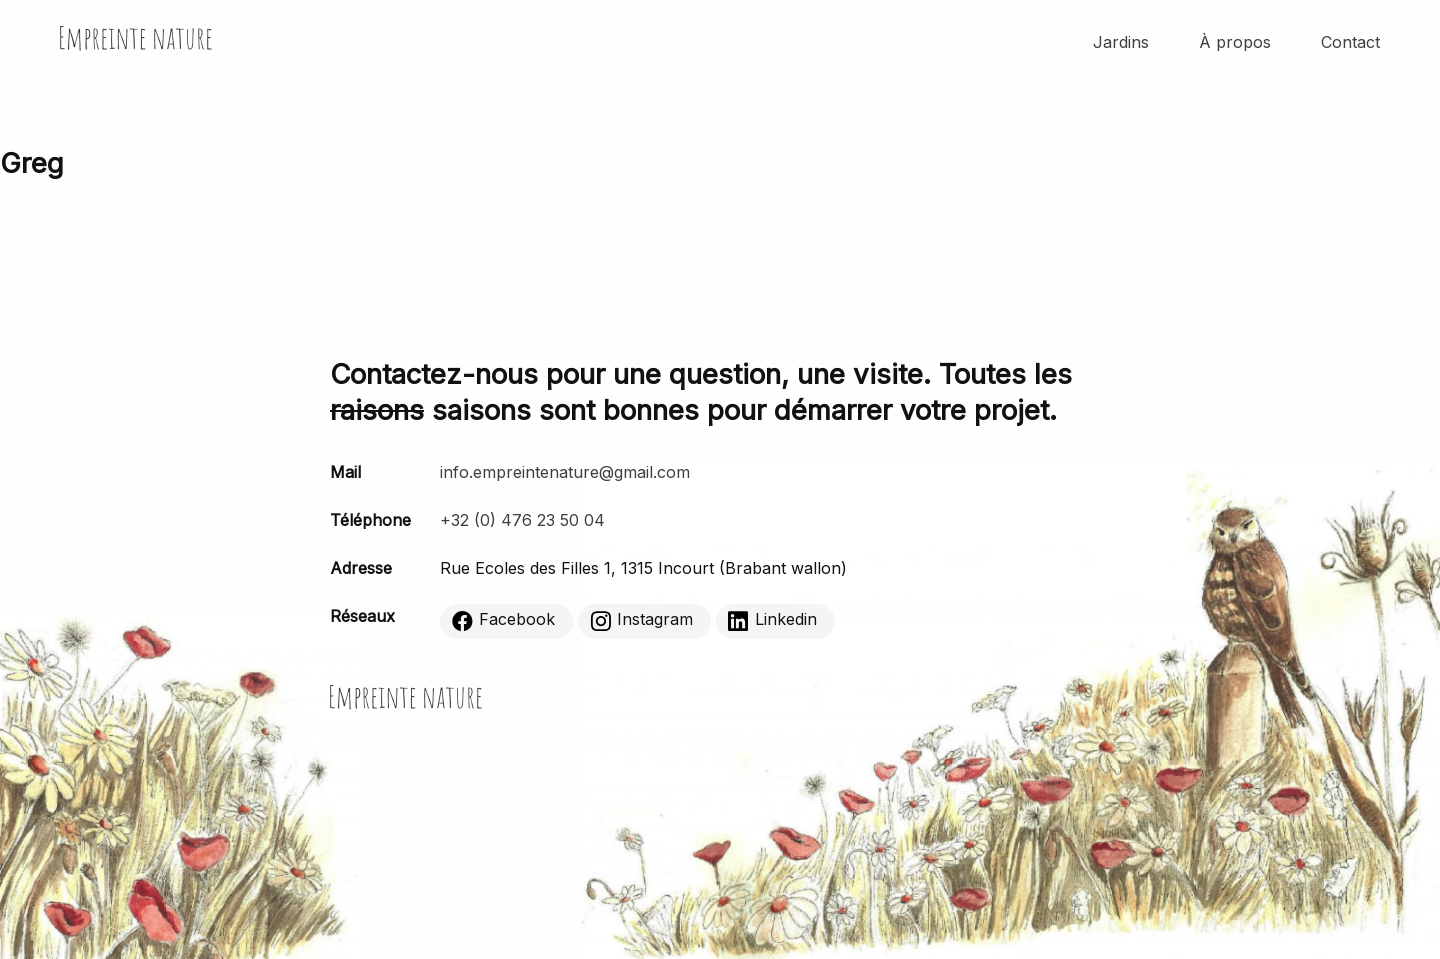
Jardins (1121, 42)
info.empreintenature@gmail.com (565, 472)
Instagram (641, 620)
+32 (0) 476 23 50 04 (522, 520)
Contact (1350, 42)
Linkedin (772, 620)
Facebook (503, 620)
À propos (1235, 42)
